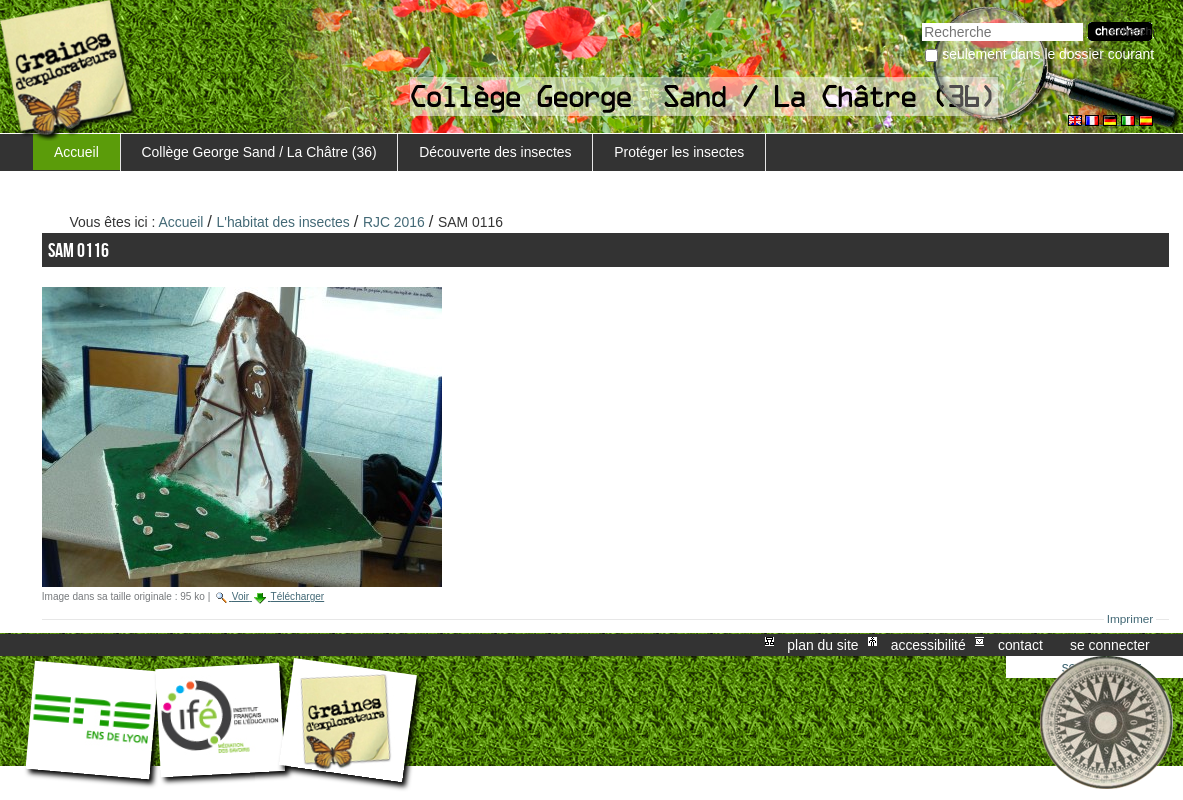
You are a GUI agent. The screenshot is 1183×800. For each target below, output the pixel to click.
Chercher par (921, 20)
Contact (1020, 645)
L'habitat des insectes (283, 222)
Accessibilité (928, 645)
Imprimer (1130, 619)
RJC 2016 (394, 222)
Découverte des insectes (495, 152)
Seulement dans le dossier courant (1048, 54)
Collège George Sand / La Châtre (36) (259, 152)
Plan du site (822, 645)
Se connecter (1110, 645)
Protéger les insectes (679, 152)
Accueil (76, 152)
